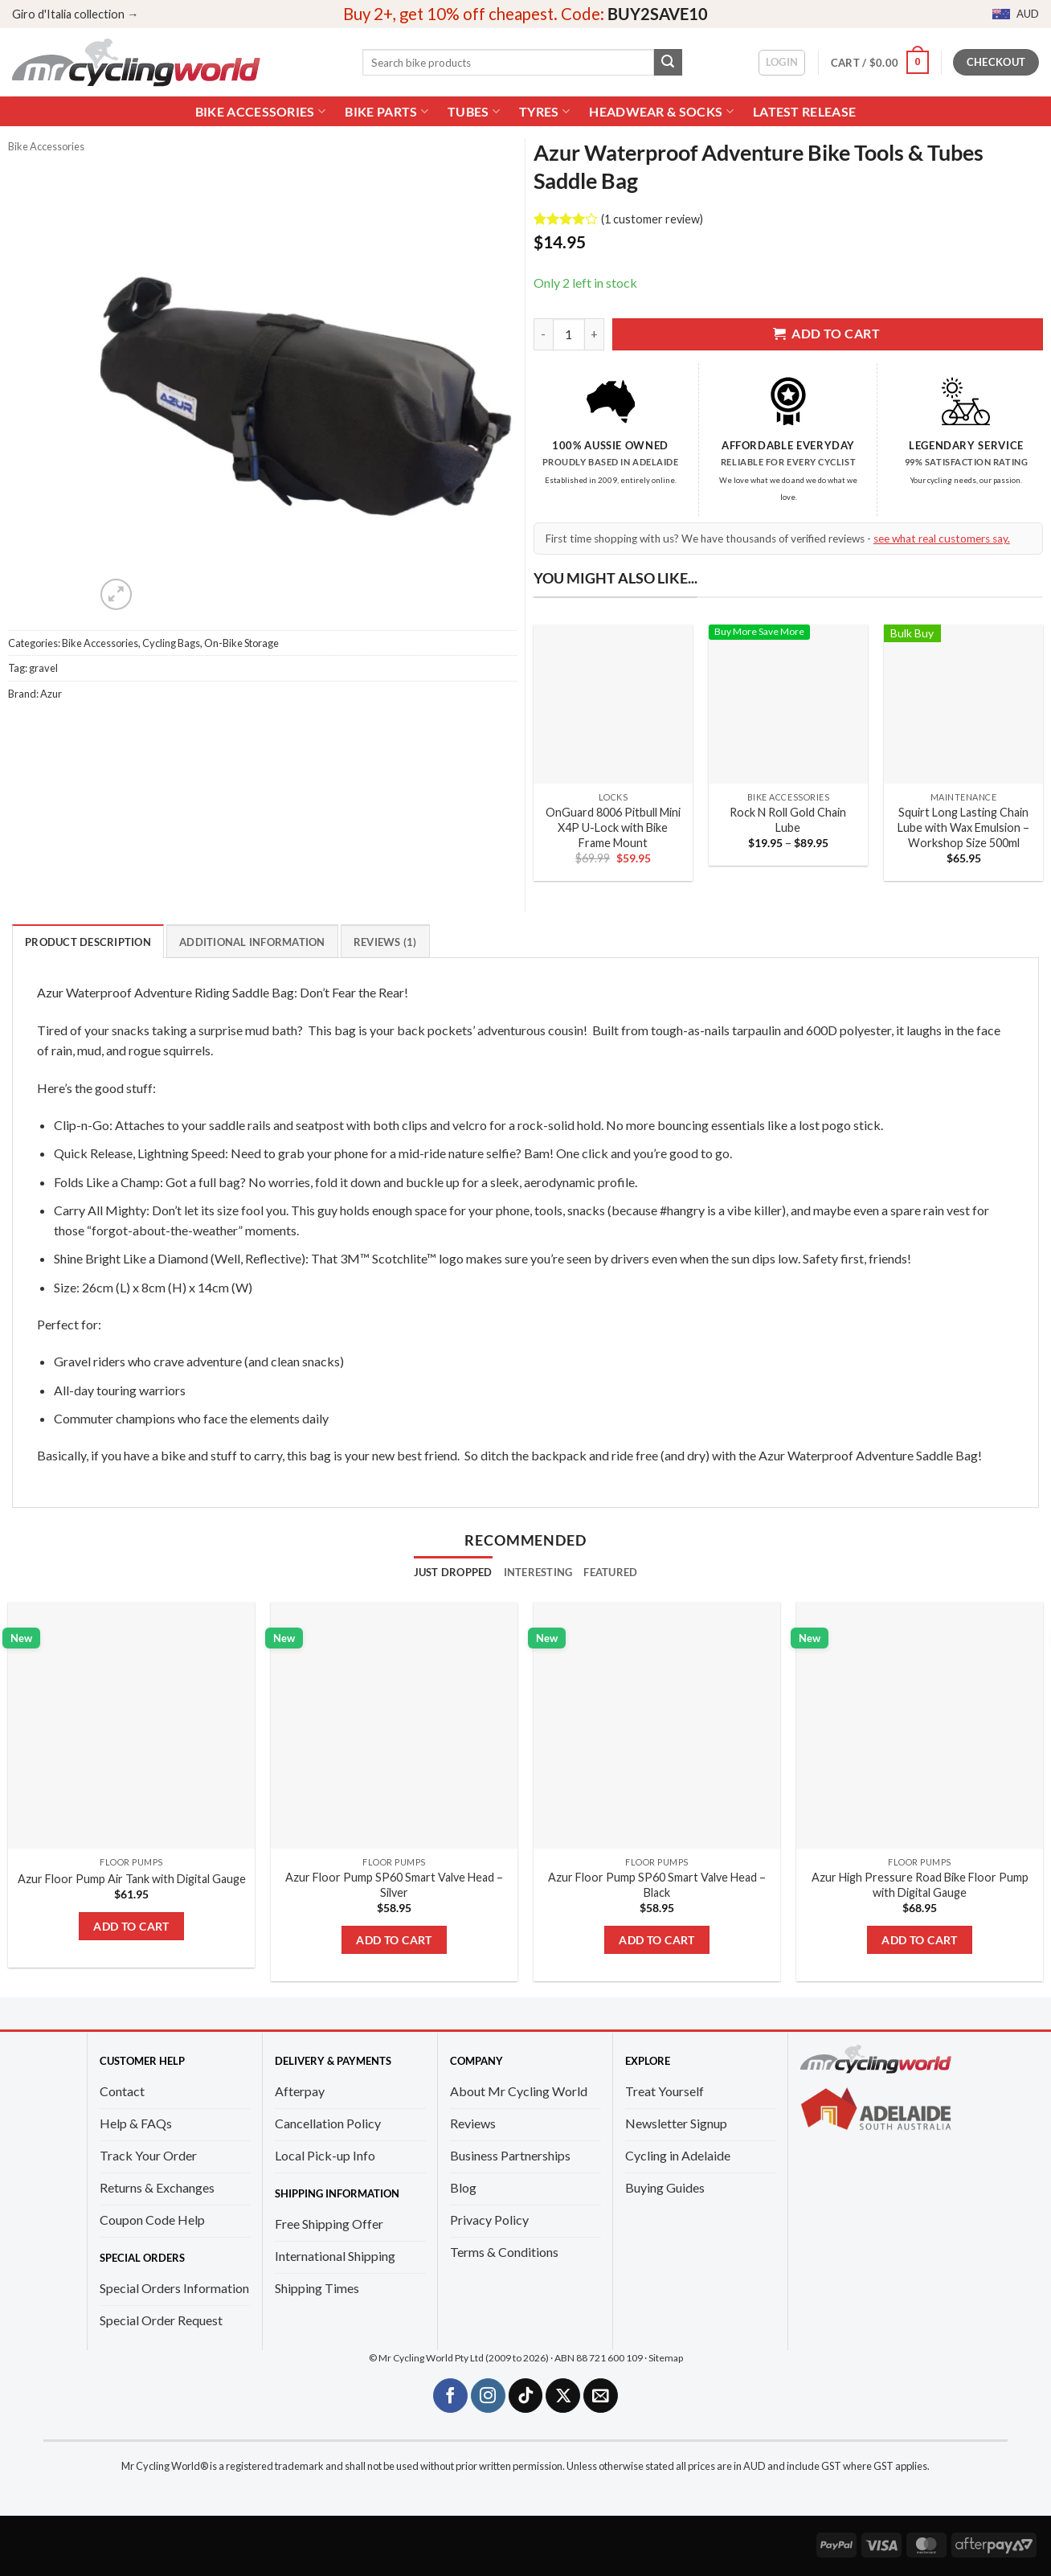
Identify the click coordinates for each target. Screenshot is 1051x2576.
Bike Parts (386, 111)
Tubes (474, 111)
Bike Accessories (260, 111)
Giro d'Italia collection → (75, 14)
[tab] (453, 1572)
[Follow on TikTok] (526, 2395)
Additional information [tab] (252, 942)
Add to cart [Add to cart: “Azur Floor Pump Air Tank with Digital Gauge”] (131, 1926)
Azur (51, 693)
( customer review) (652, 219)
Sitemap (665, 2358)
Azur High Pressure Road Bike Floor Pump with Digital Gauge (920, 1884)
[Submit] (667, 62)
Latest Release (804, 111)
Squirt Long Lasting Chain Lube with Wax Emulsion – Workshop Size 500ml (963, 827)
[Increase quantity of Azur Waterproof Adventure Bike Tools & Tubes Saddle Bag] (594, 334)
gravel (43, 667)
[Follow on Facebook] (450, 2395)
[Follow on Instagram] (488, 2395)
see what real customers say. (941, 538)
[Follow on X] (563, 2395)
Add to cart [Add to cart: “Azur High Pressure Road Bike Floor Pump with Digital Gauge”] (919, 1940)
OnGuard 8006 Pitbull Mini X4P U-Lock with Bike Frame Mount (613, 827)
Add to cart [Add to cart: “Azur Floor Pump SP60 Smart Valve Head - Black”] (657, 1940)
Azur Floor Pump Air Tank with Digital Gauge (132, 1879)
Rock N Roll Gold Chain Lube (788, 819)
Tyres (544, 111)
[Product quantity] (569, 334)
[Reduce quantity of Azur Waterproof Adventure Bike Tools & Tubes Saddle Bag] (543, 334)
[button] (782, 63)
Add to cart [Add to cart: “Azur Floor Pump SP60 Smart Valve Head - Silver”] (394, 1940)
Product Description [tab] (88, 942)
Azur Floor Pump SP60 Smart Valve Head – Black (657, 1884)
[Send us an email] (600, 2395)
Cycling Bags (171, 643)
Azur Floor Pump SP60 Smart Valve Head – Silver (394, 1884)
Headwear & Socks (661, 111)
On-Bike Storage (241, 643)
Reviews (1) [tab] (385, 942)
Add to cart (826, 334)
